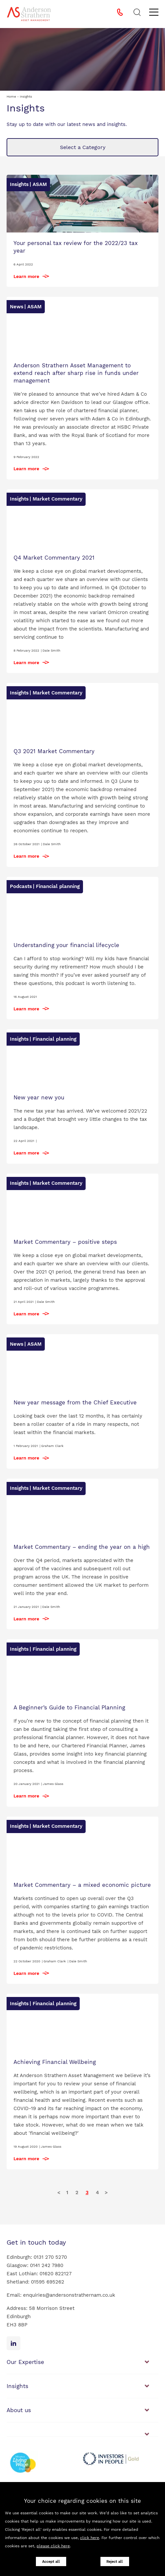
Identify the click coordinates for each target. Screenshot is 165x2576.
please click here (53, 2546)
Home (11, 96)
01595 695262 (47, 2282)
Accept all (51, 2562)
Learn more (26, 276)
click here (89, 2537)
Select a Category (82, 147)
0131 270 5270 (50, 2257)
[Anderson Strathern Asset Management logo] (29, 14)
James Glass (53, 1784)
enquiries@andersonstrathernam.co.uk (69, 2295)
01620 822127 (55, 2274)
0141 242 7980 (46, 2265)
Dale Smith (51, 650)
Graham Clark (52, 1446)
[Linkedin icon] (13, 2343)
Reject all (114, 2562)
